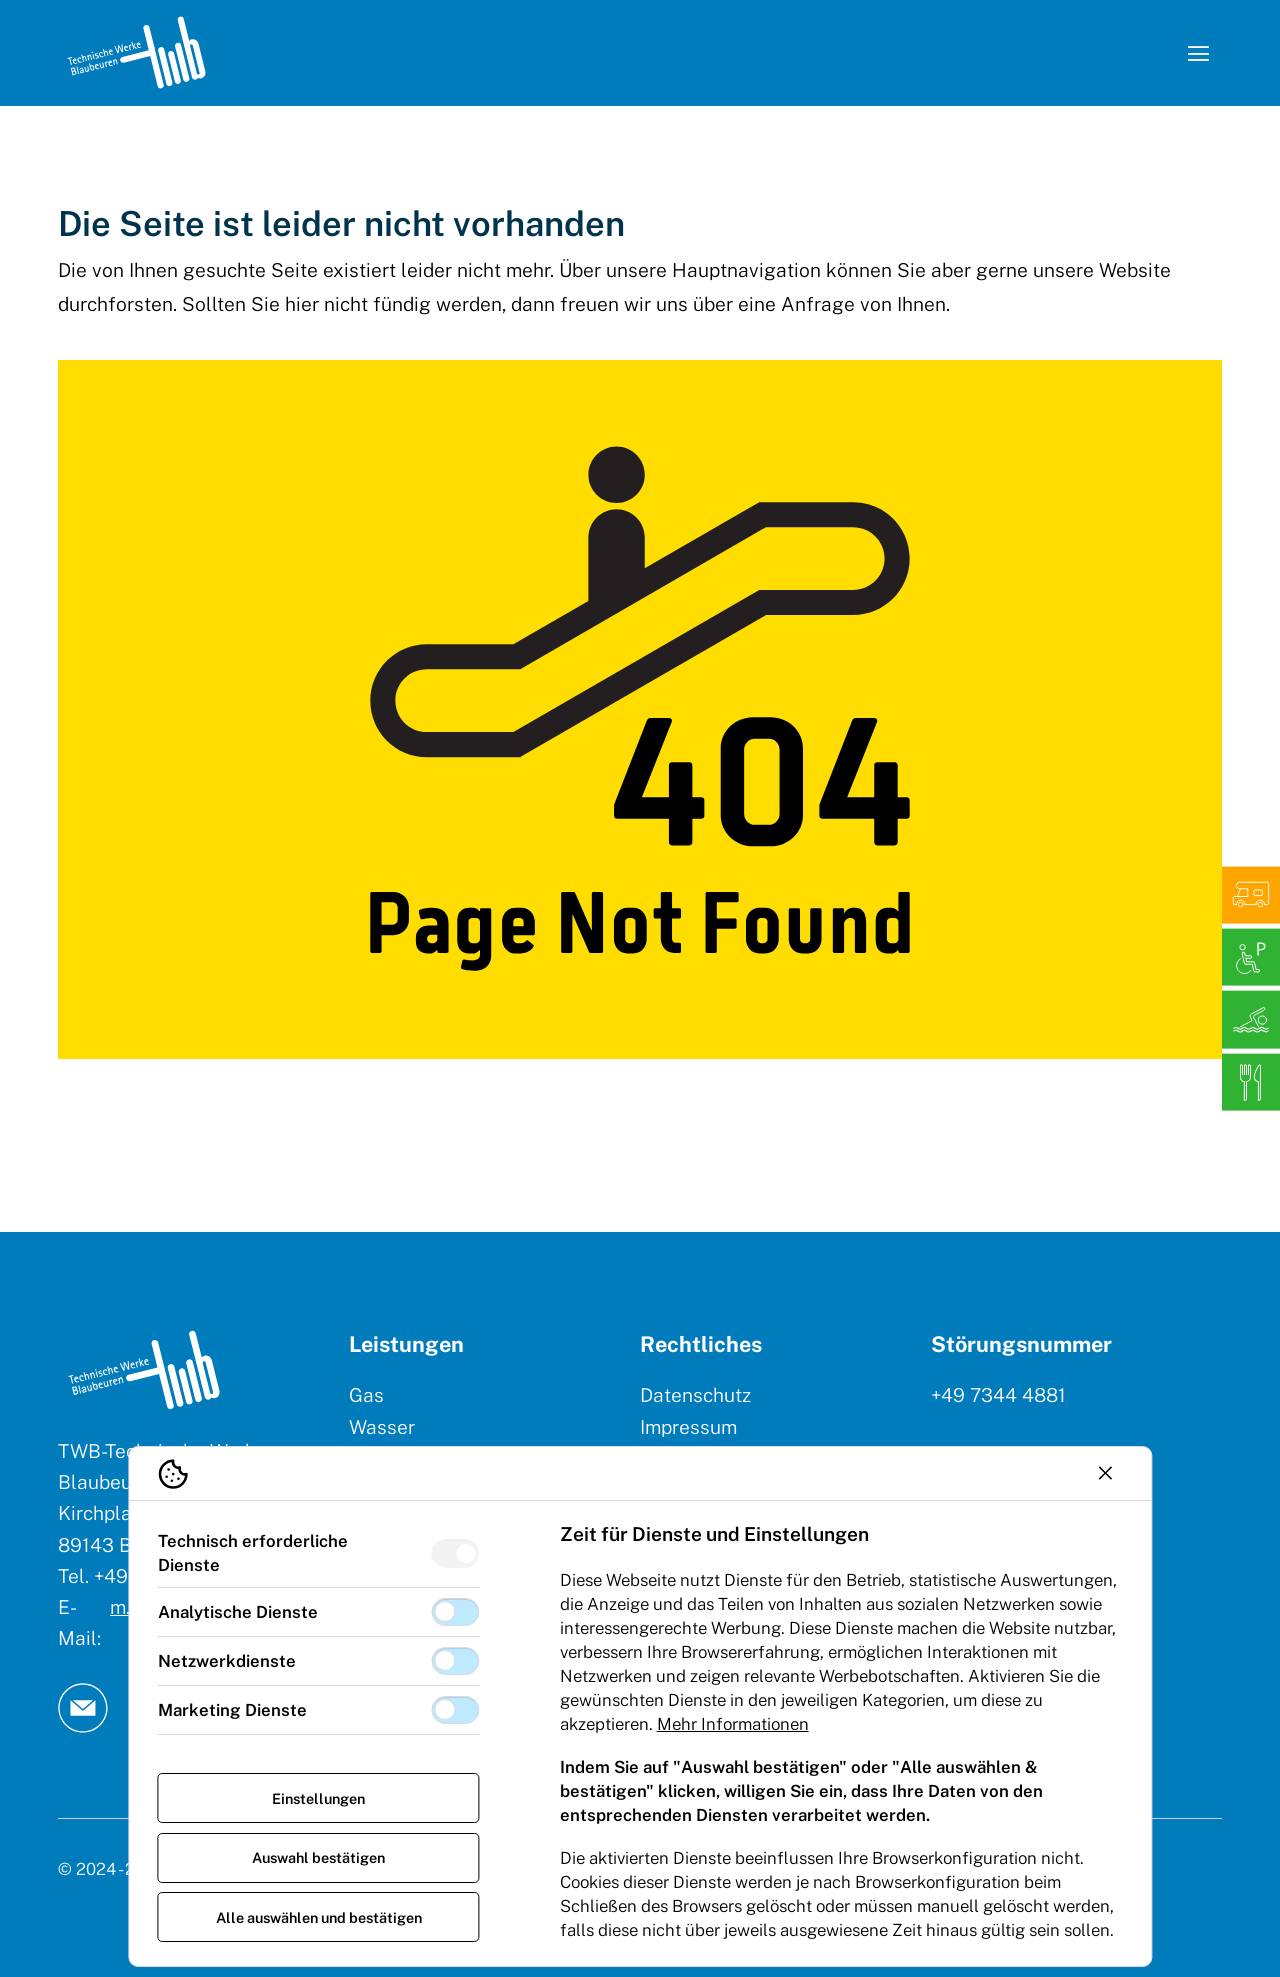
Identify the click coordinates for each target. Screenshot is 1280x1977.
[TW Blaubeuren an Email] (83, 1708)
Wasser (382, 1427)
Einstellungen (318, 1798)
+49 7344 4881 (998, 1395)
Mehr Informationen (733, 1724)
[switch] (455, 1553)
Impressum (688, 1427)
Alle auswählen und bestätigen (319, 1917)
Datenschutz (695, 1395)
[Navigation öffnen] (1198, 53)
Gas (366, 1395)
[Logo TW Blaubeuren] (136, 52)
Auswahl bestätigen (318, 1857)
